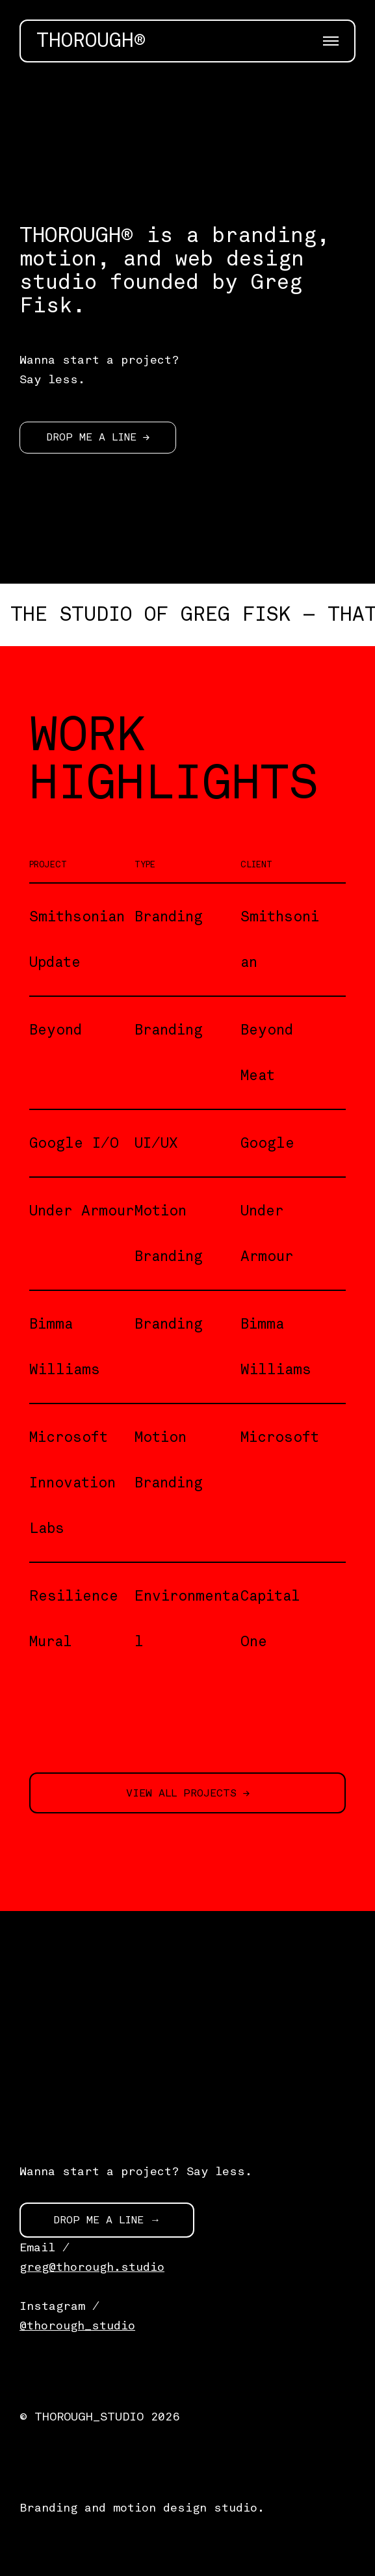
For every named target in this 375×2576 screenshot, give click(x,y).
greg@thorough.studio (91, 2267)
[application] (187, 135)
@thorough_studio (77, 2325)
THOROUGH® (91, 41)
